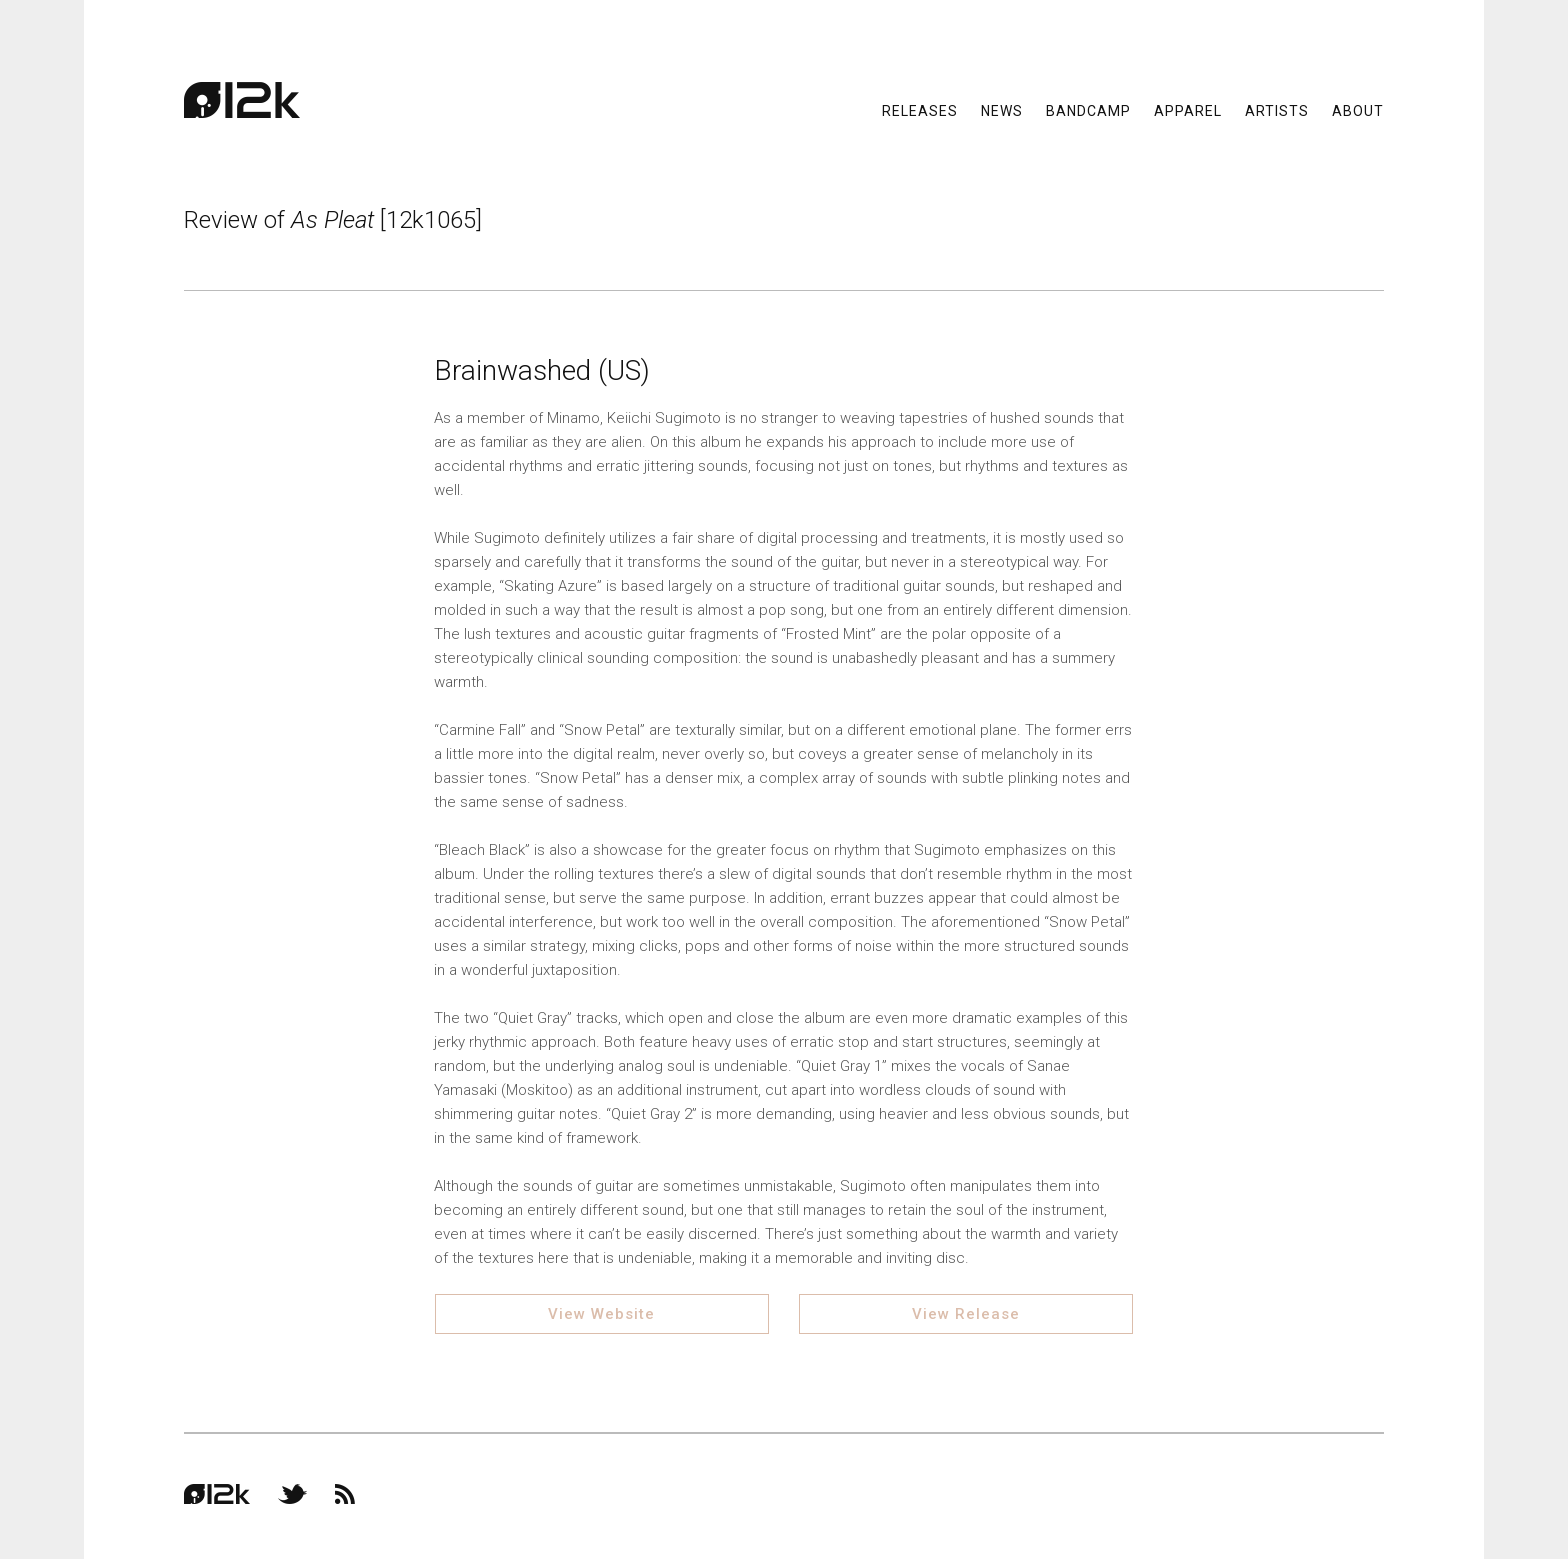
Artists (1277, 110)
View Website (601, 1314)
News (1002, 110)
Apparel (1188, 110)
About (1358, 110)
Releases (920, 110)
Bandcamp (1088, 110)
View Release (966, 1314)
